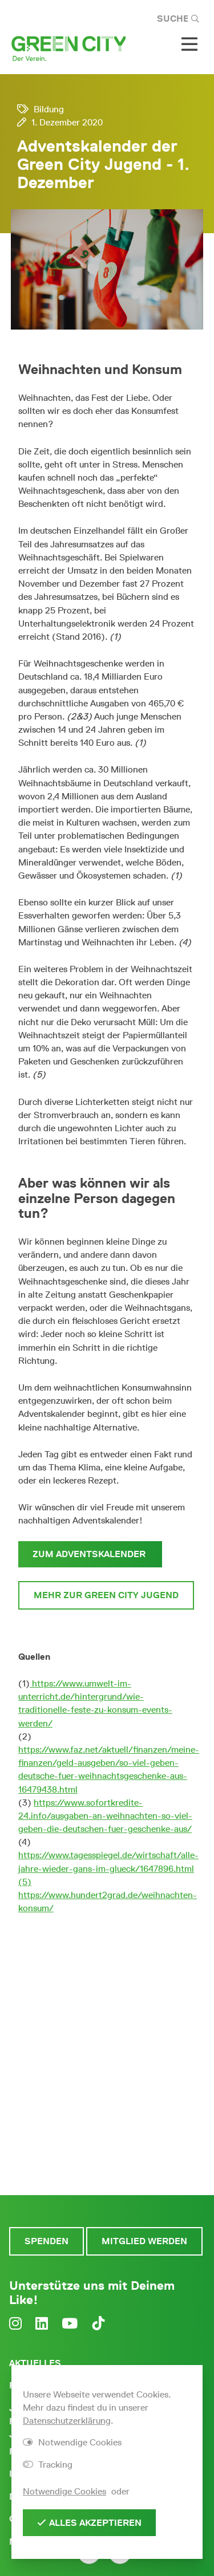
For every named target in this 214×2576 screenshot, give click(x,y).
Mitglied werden (144, 2241)
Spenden (46, 2241)
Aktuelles (35, 2363)
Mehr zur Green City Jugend (106, 1595)
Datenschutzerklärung (67, 2420)
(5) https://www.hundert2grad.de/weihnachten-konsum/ (107, 1894)
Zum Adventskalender (90, 1554)
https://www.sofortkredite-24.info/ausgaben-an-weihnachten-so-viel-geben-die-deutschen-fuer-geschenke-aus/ (105, 1815)
